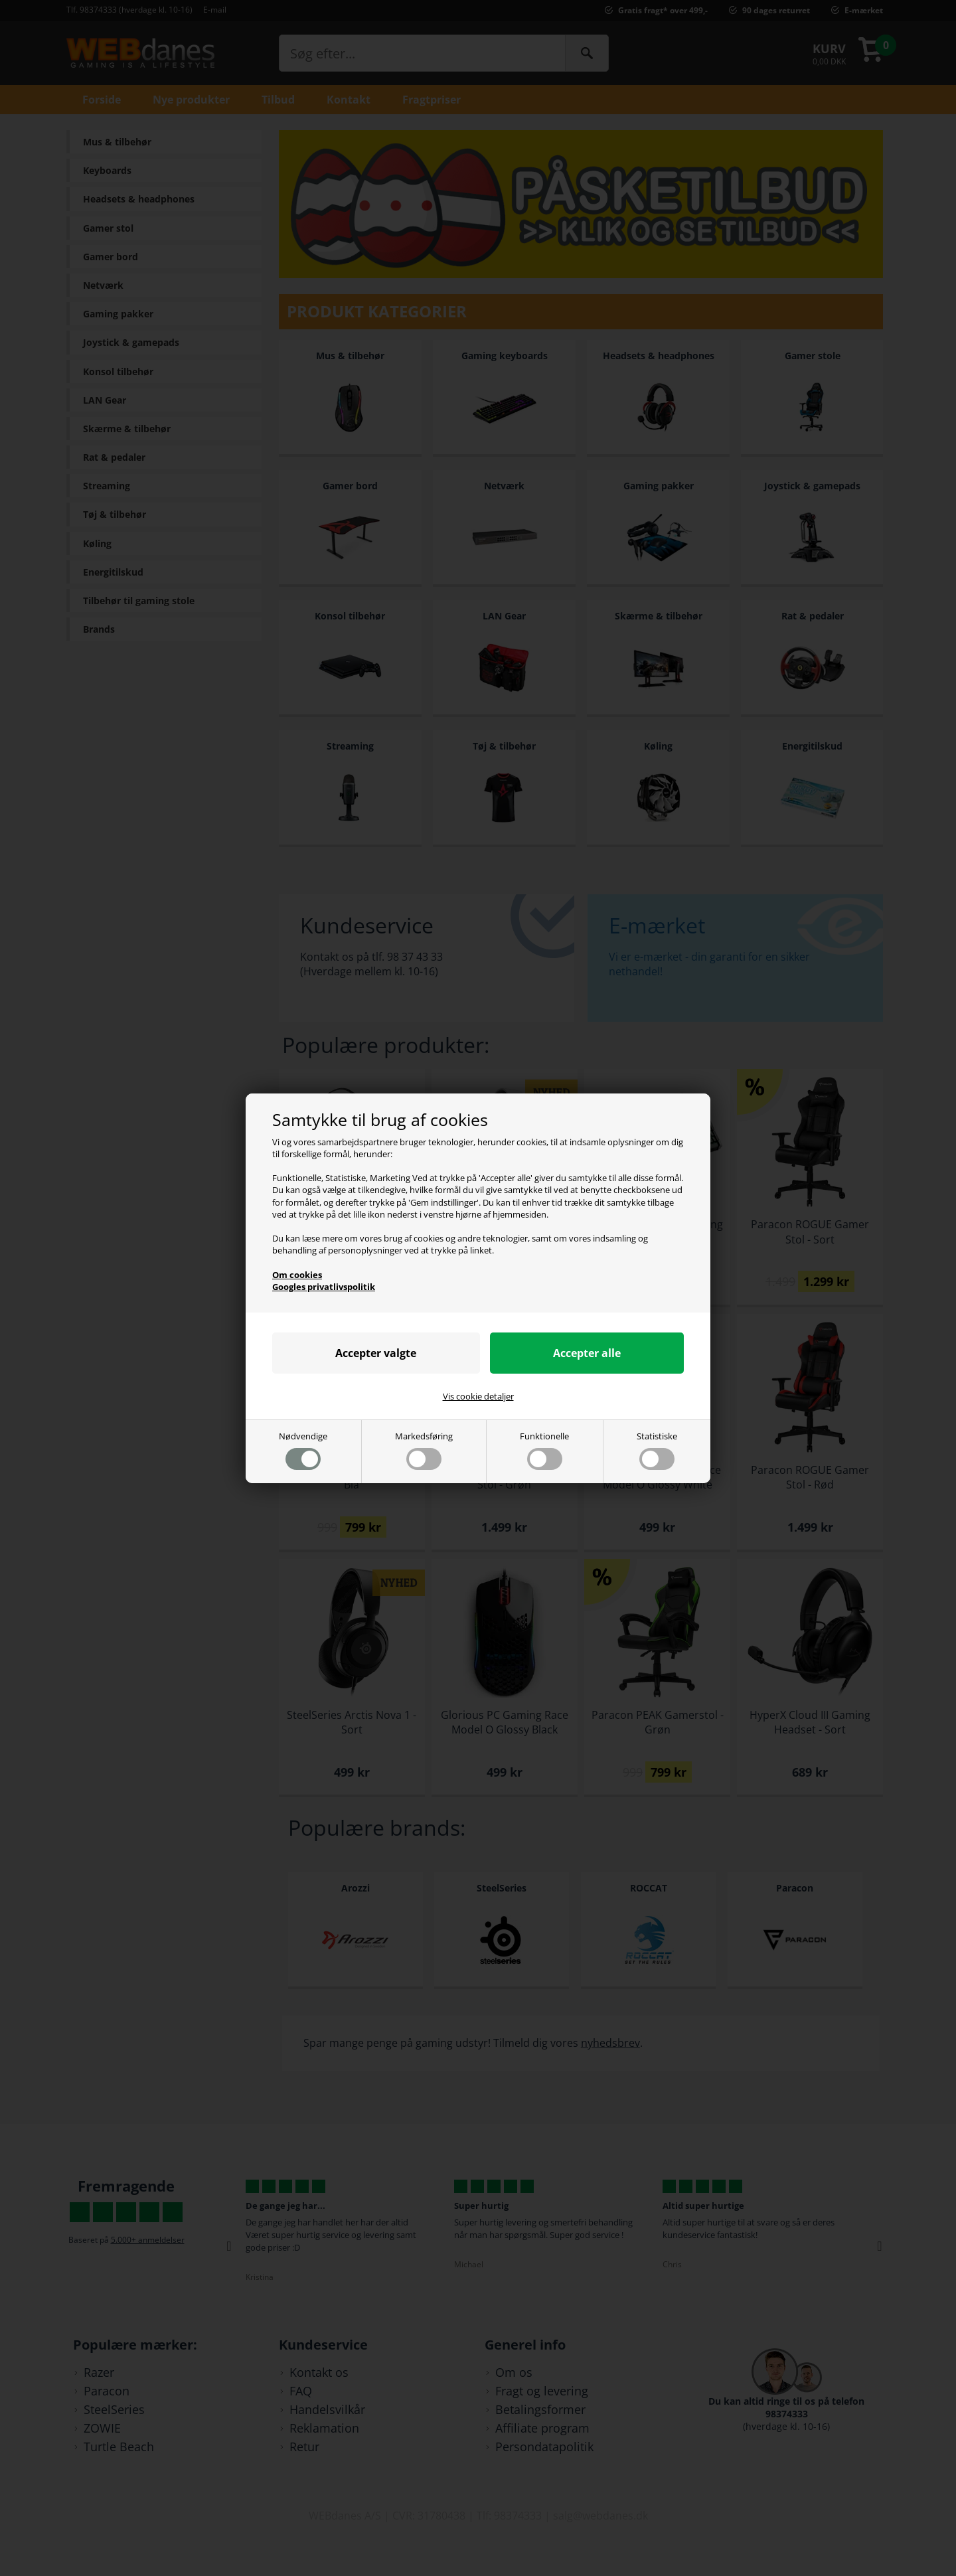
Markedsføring (424, 1449)
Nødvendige (303, 1449)
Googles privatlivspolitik (323, 1287)
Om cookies (297, 1275)
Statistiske (657, 1449)
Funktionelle (544, 1449)
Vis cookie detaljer (478, 1396)
